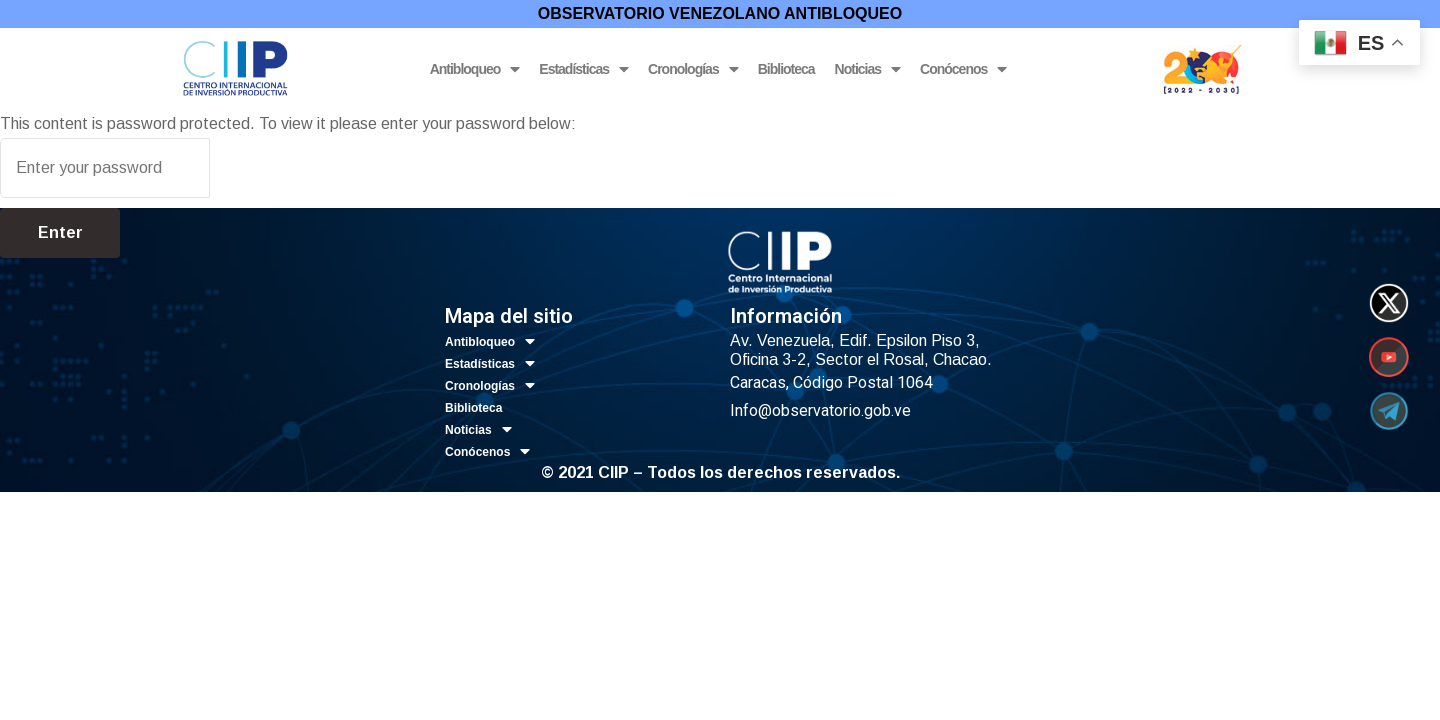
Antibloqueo (475, 69)
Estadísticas (583, 69)
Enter (60, 232)
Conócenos (963, 69)
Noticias (867, 69)
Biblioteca (786, 69)
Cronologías (693, 69)
